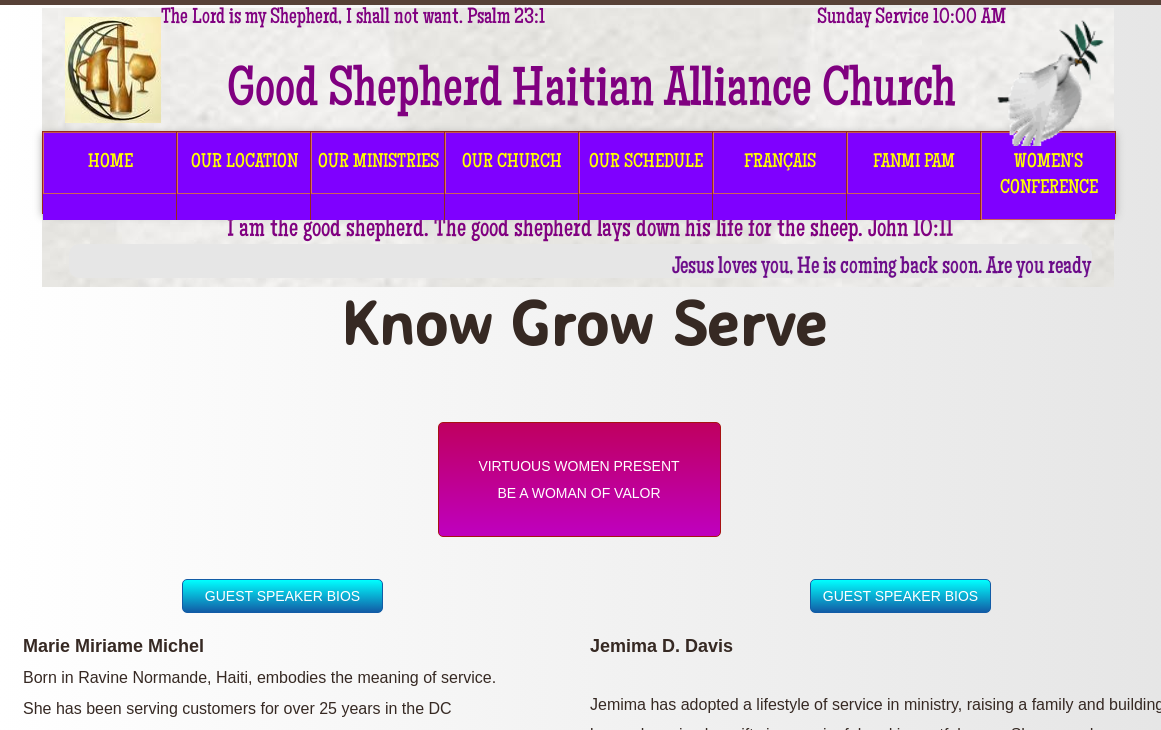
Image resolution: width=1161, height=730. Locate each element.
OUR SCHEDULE (646, 163)
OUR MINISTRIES (378, 163)
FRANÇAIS (780, 163)
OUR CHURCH (512, 163)
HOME (110, 163)
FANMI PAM (914, 163)
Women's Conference (1049, 176)
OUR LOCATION (244, 163)
